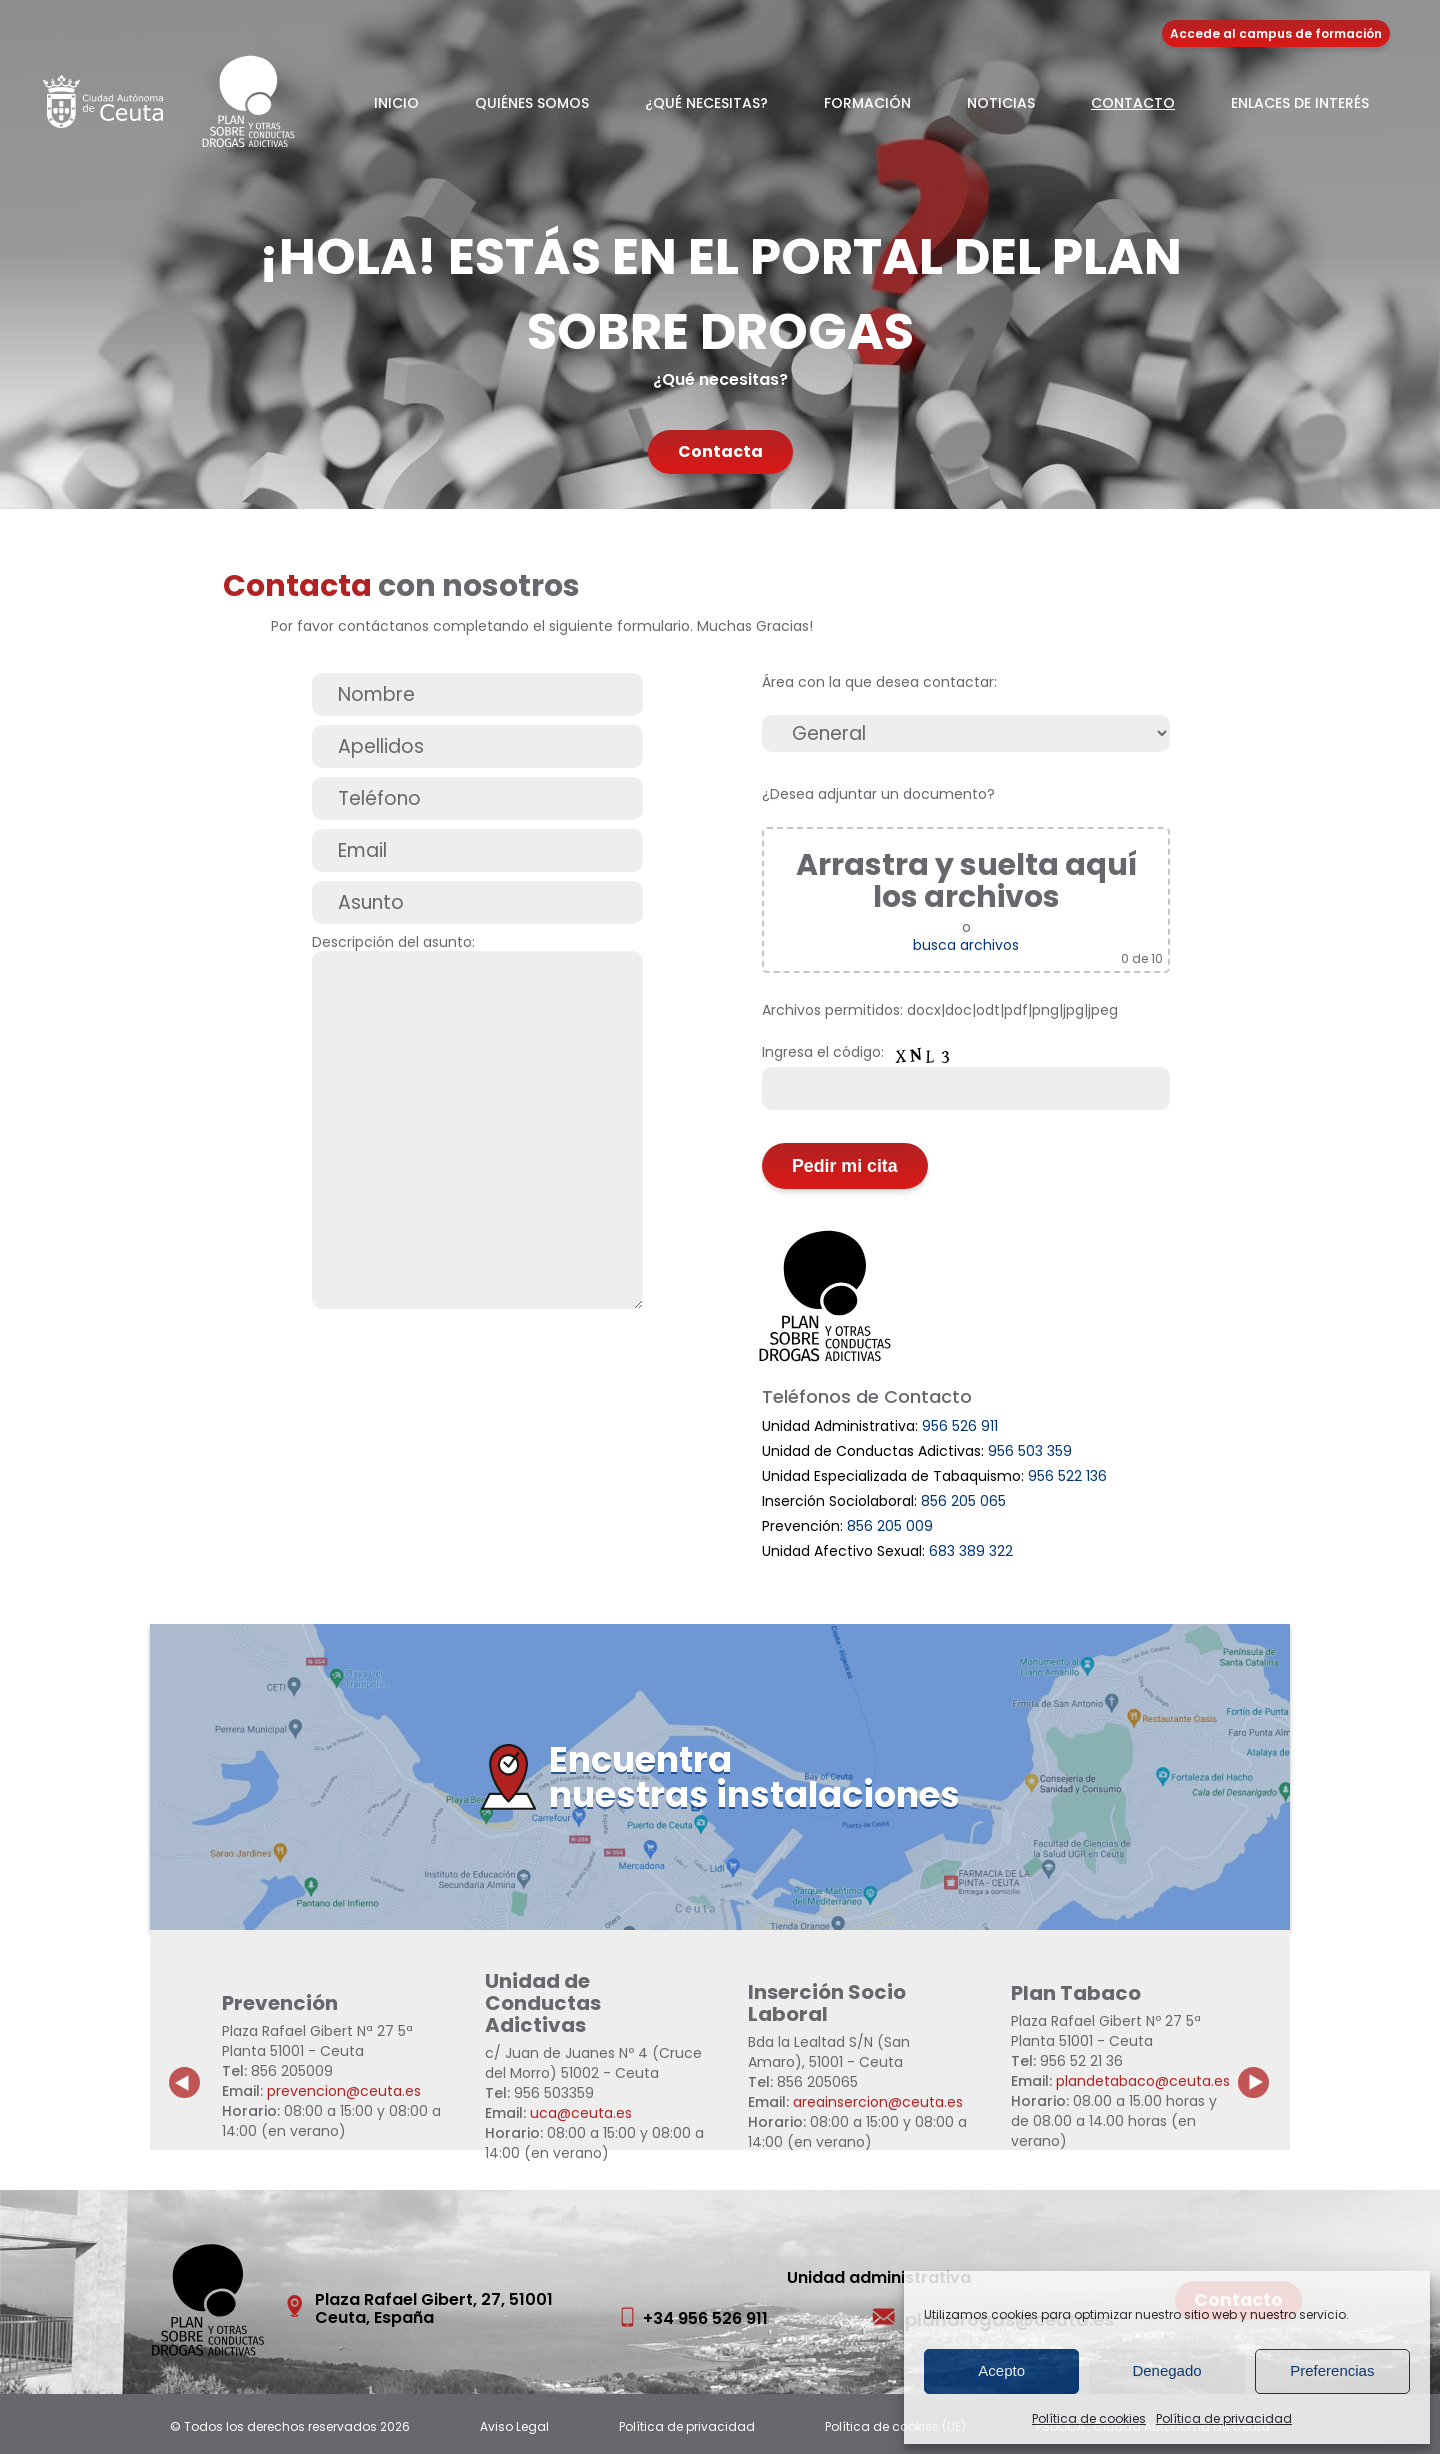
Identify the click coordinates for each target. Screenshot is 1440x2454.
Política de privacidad (1224, 2418)
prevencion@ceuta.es (344, 2091)
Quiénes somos (532, 103)
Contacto (1133, 103)
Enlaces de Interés (1300, 103)
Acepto (1001, 2370)
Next (1265, 2067)
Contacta (720, 451)
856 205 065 (963, 1501)
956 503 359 (1030, 1451)
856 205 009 (890, 1526)
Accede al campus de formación (1276, 33)
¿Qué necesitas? (706, 103)
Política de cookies (1089, 2418)
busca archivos (966, 945)
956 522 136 (1067, 1476)
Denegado (1166, 2370)
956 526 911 (960, 1426)
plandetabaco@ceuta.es (1143, 2081)
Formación (867, 103)
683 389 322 (971, 1551)
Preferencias (1332, 2370)
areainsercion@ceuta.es (878, 2102)
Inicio (396, 103)
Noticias (1001, 103)
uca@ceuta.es (581, 2113)
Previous (185, 2067)
